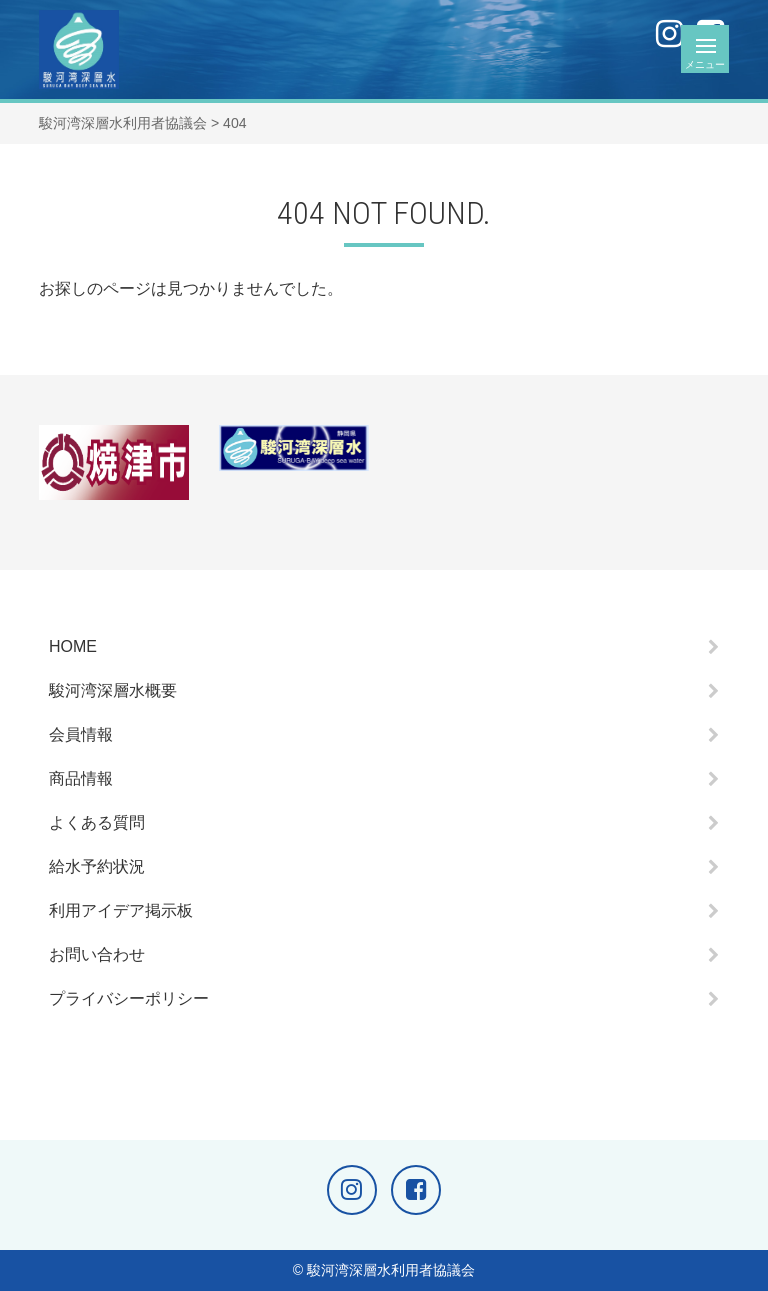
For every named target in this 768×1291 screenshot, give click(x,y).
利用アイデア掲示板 (121, 910)
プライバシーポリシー (129, 998)
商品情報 (81, 778)
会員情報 (81, 734)
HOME (73, 646)
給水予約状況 (97, 866)
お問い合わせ (97, 954)
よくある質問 (97, 822)
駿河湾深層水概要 (113, 690)
